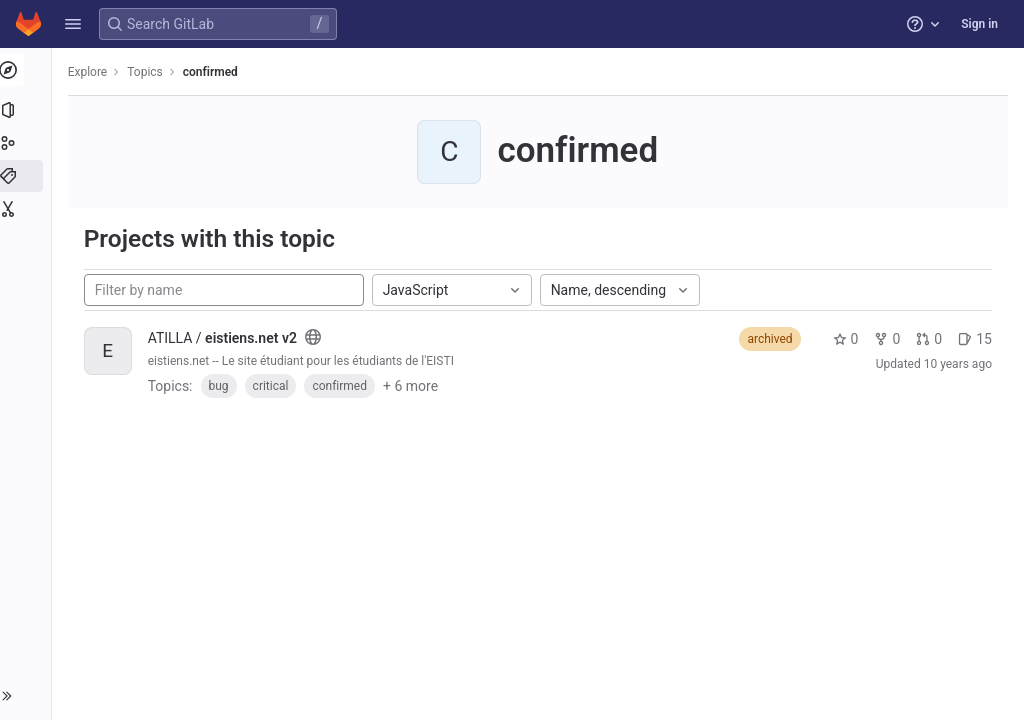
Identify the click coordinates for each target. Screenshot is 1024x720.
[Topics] (27, 176)
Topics (150, 72)
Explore (92, 72)
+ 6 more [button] (414, 386)
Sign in (979, 24)
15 (975, 339)
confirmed (214, 72)
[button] (73, 24)
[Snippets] (27, 209)
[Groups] (27, 143)
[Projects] (27, 110)
